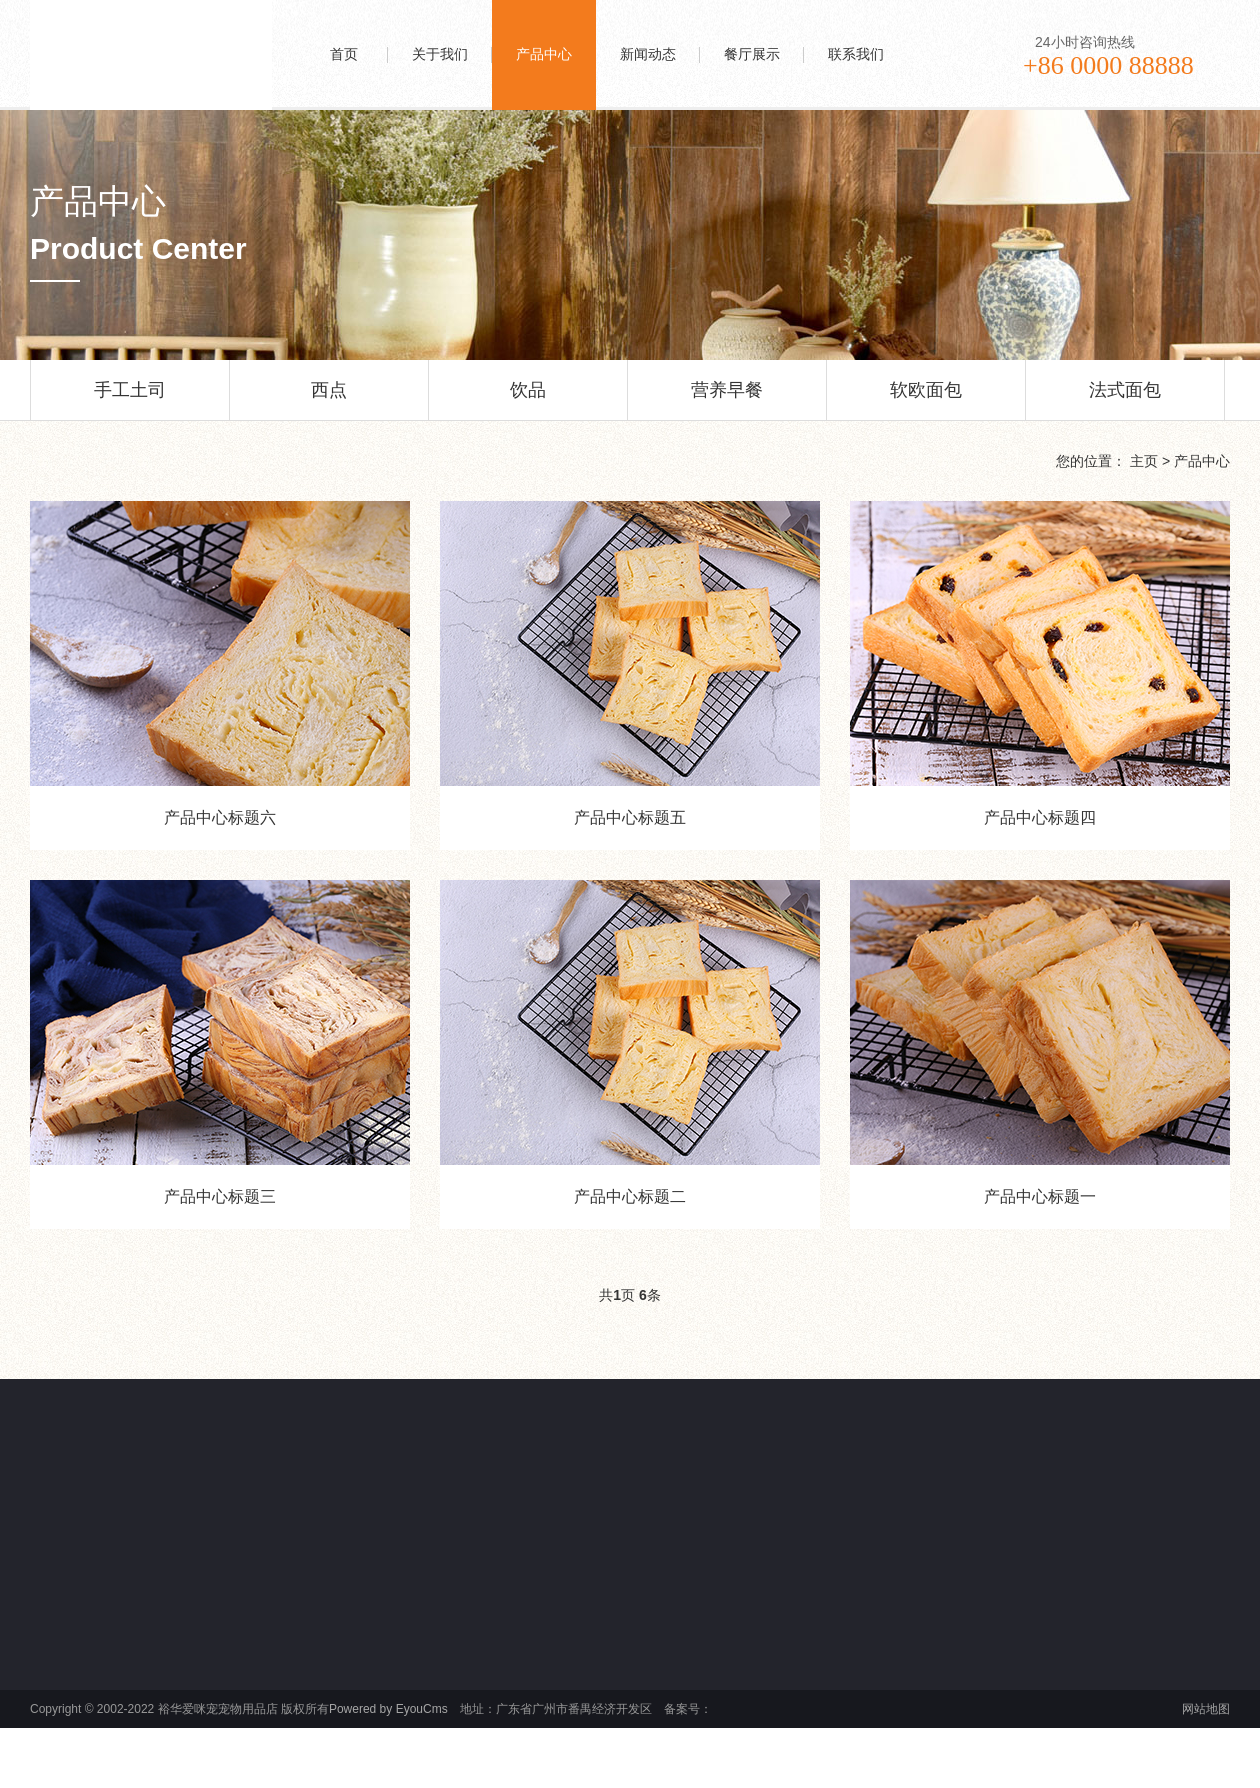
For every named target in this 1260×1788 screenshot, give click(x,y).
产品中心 (1202, 461)
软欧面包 (926, 400)
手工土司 (130, 400)
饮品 (528, 400)
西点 (329, 400)
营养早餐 (727, 400)
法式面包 (1125, 400)
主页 (1144, 461)
